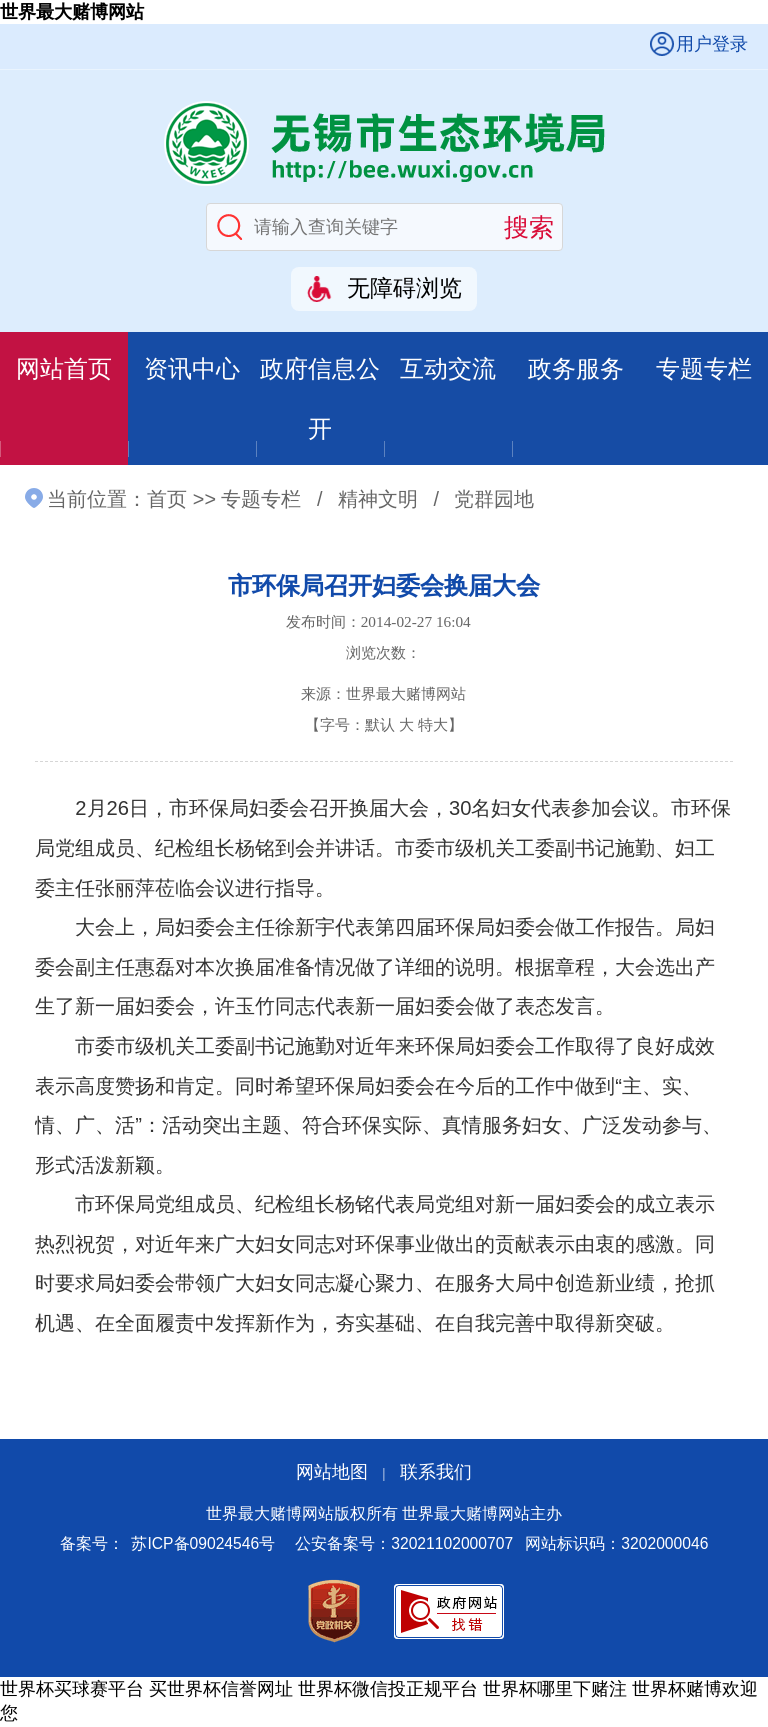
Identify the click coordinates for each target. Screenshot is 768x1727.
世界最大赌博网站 (72, 12)
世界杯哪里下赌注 (555, 1691)
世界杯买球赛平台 (72, 1691)
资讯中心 (192, 368)
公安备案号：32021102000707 (404, 1545)
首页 (167, 501)
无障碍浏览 (404, 288)
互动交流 (448, 368)
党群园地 (494, 501)
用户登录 (712, 44)
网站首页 (64, 368)
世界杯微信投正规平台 (388, 1691)
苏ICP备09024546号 (203, 1545)
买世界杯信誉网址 (221, 1691)
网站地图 (332, 1473)
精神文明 (378, 501)
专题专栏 (704, 368)
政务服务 (576, 368)
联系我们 (436, 1473)
